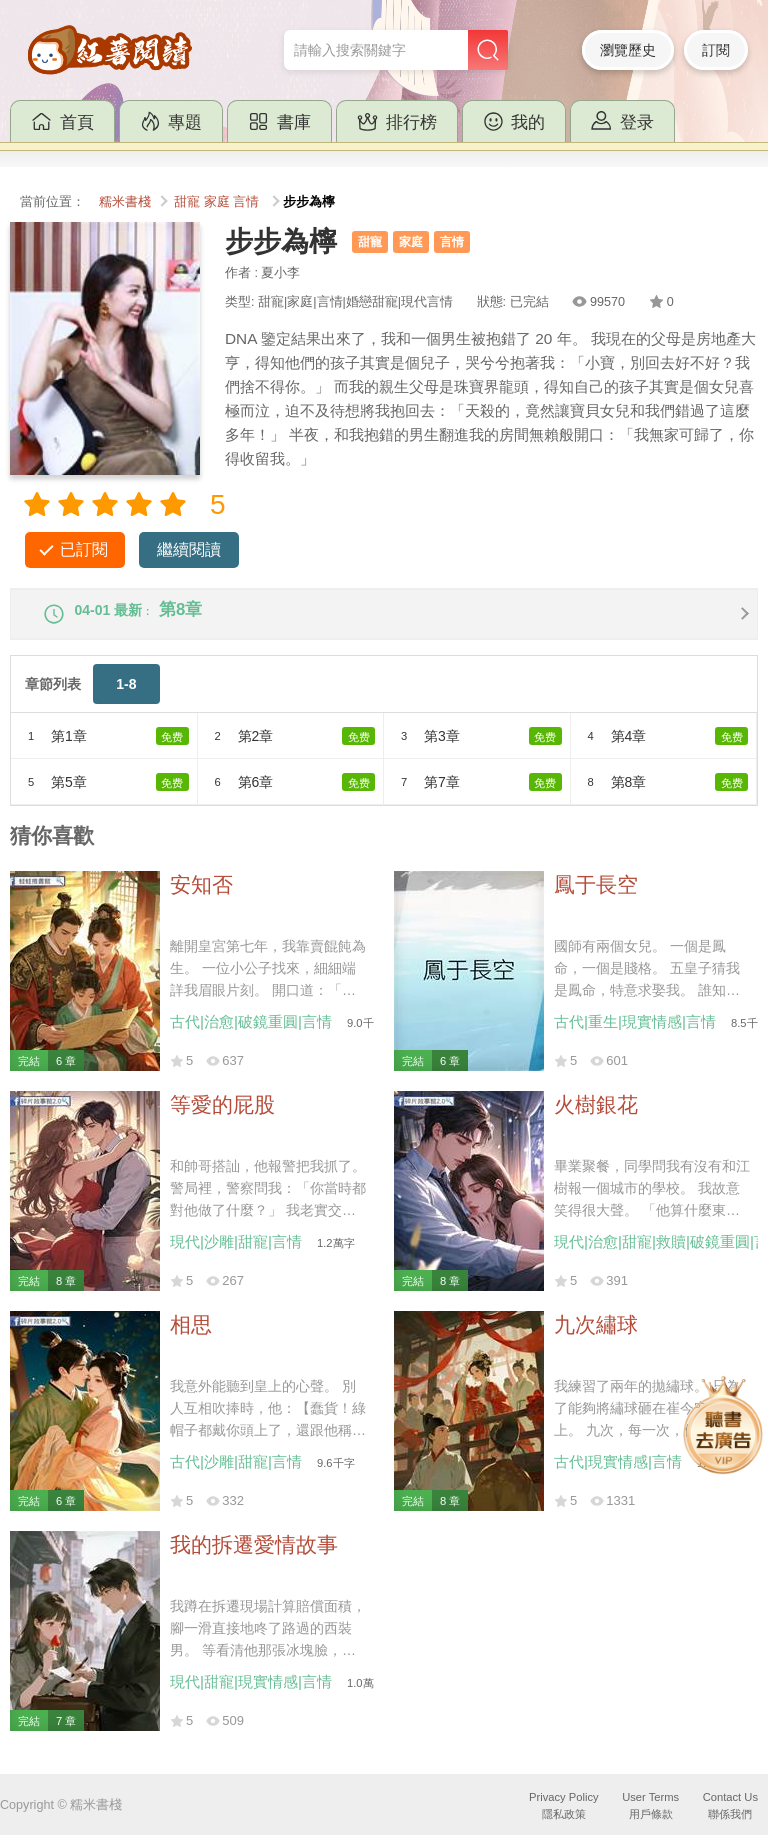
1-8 (126, 698)
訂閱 (716, 50)
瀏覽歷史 (628, 50)
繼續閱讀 (189, 549)
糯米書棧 (125, 202)
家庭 (217, 202)
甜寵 (187, 202)
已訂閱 (84, 549)
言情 (246, 202)
